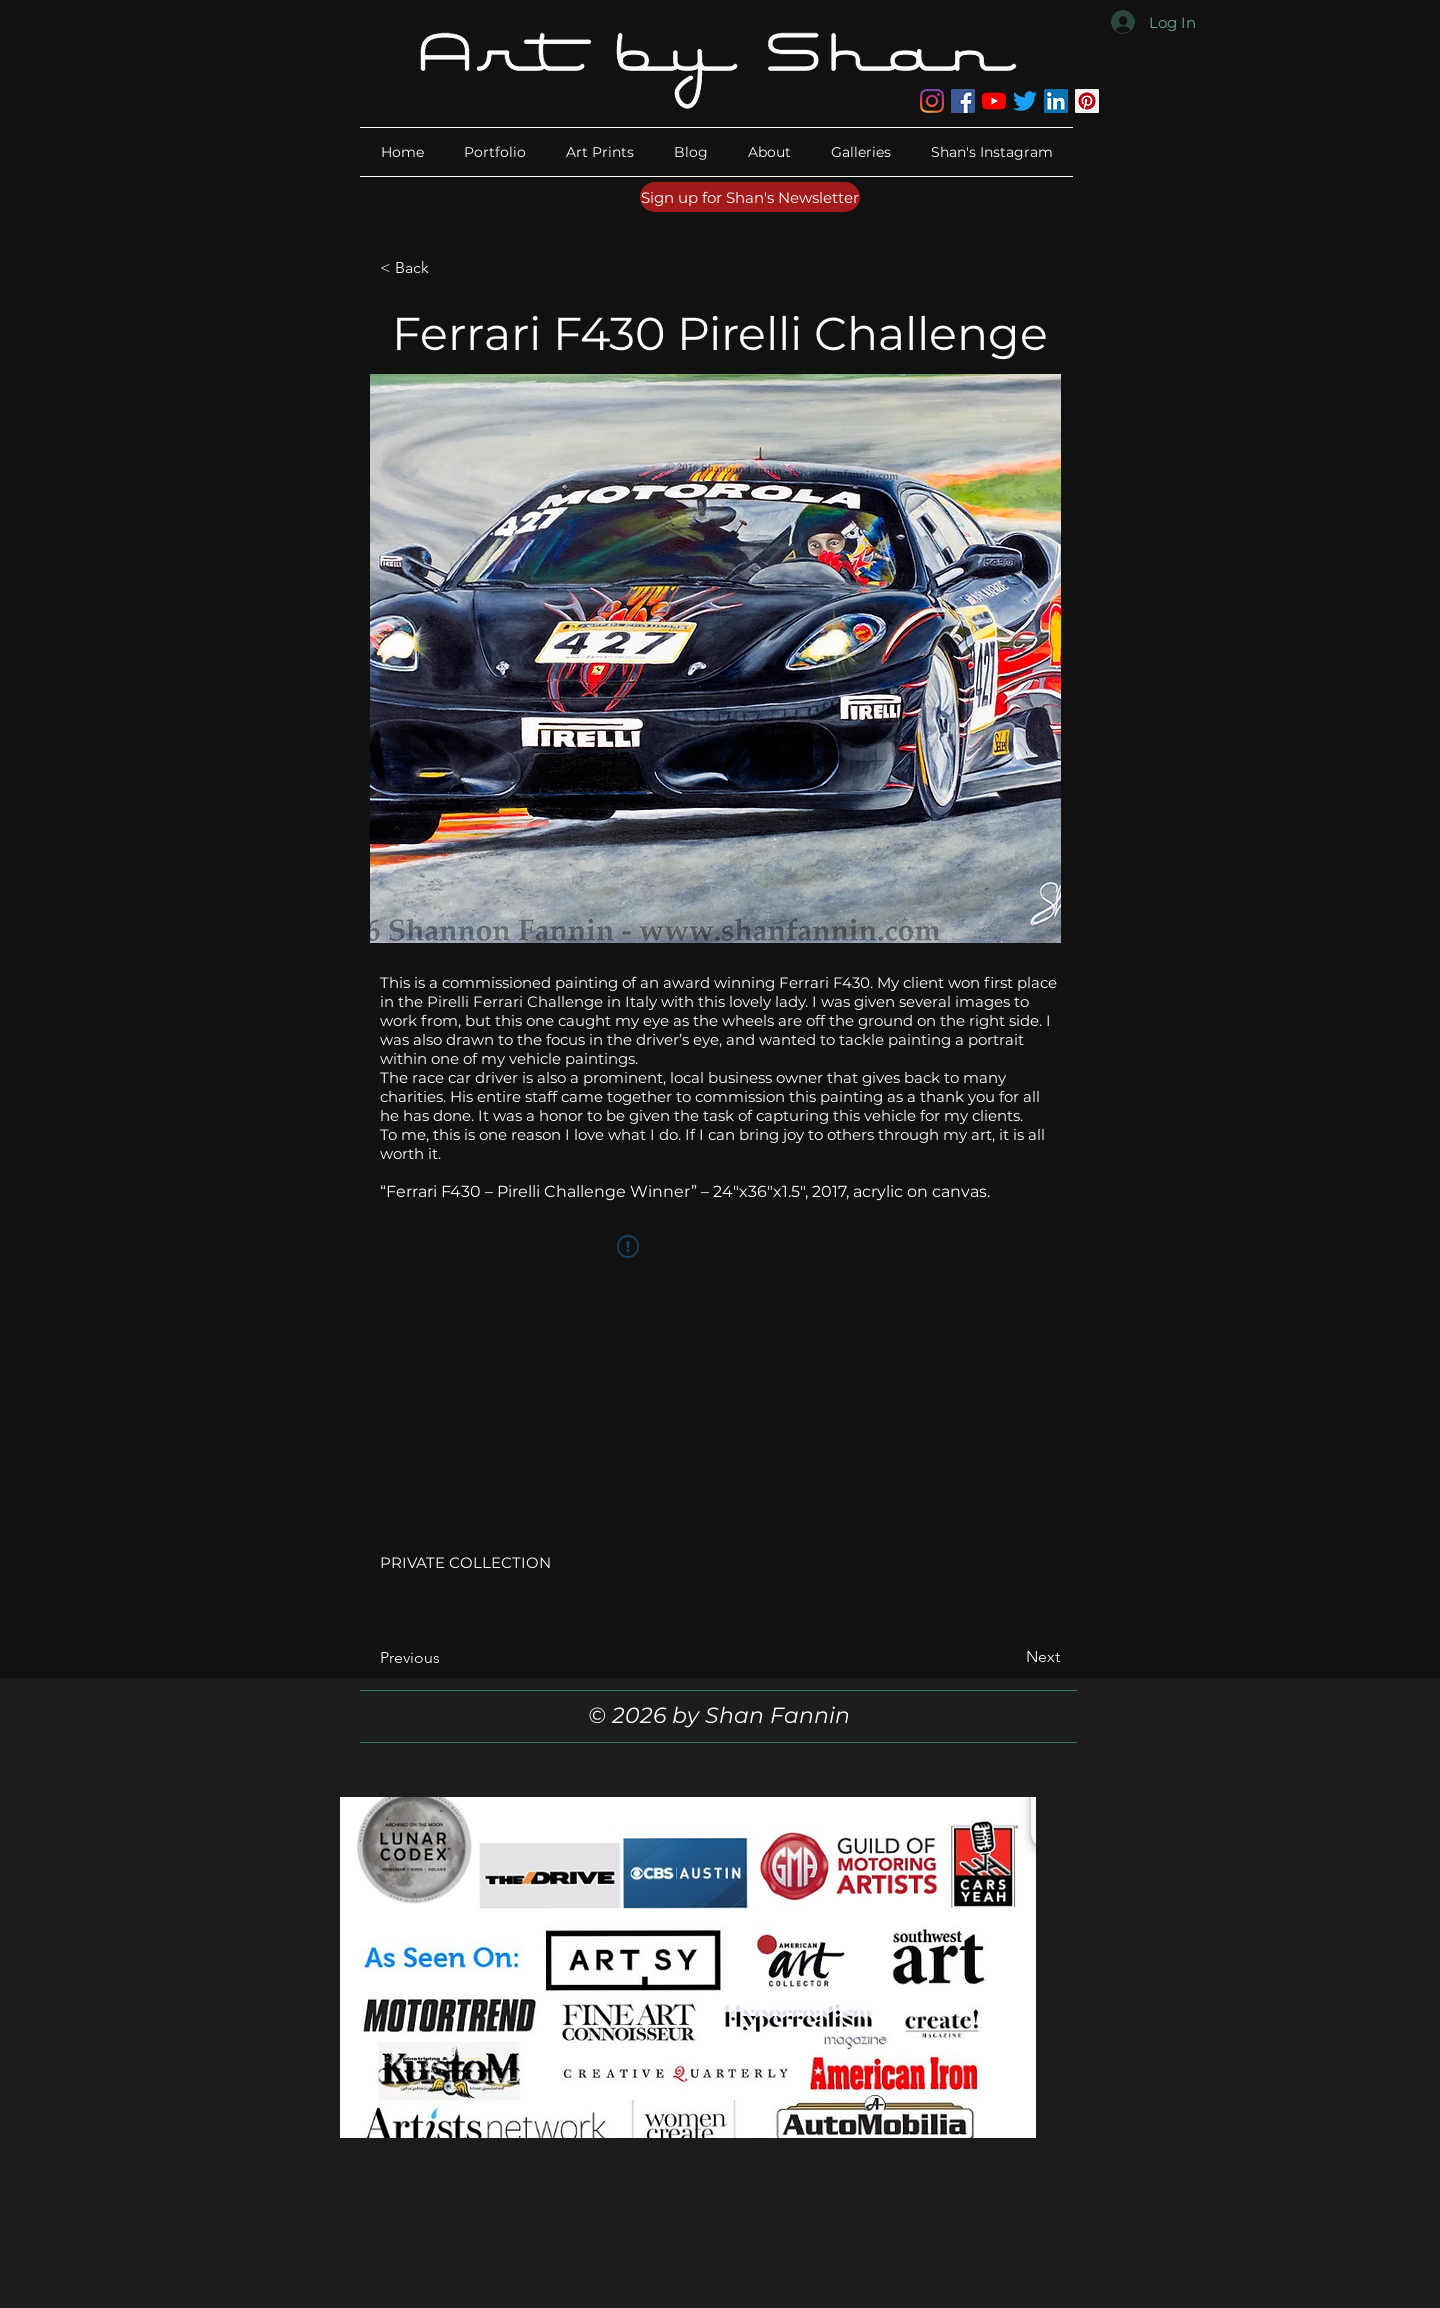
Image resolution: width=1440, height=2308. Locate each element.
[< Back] (446, 268)
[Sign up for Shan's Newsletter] (750, 197)
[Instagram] (932, 101)
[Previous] (446, 1658)
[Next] (1010, 1657)
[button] (769, 152)
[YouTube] (994, 101)
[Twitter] (1025, 101)
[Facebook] (963, 101)
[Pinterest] (1087, 101)
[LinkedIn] (1056, 101)
